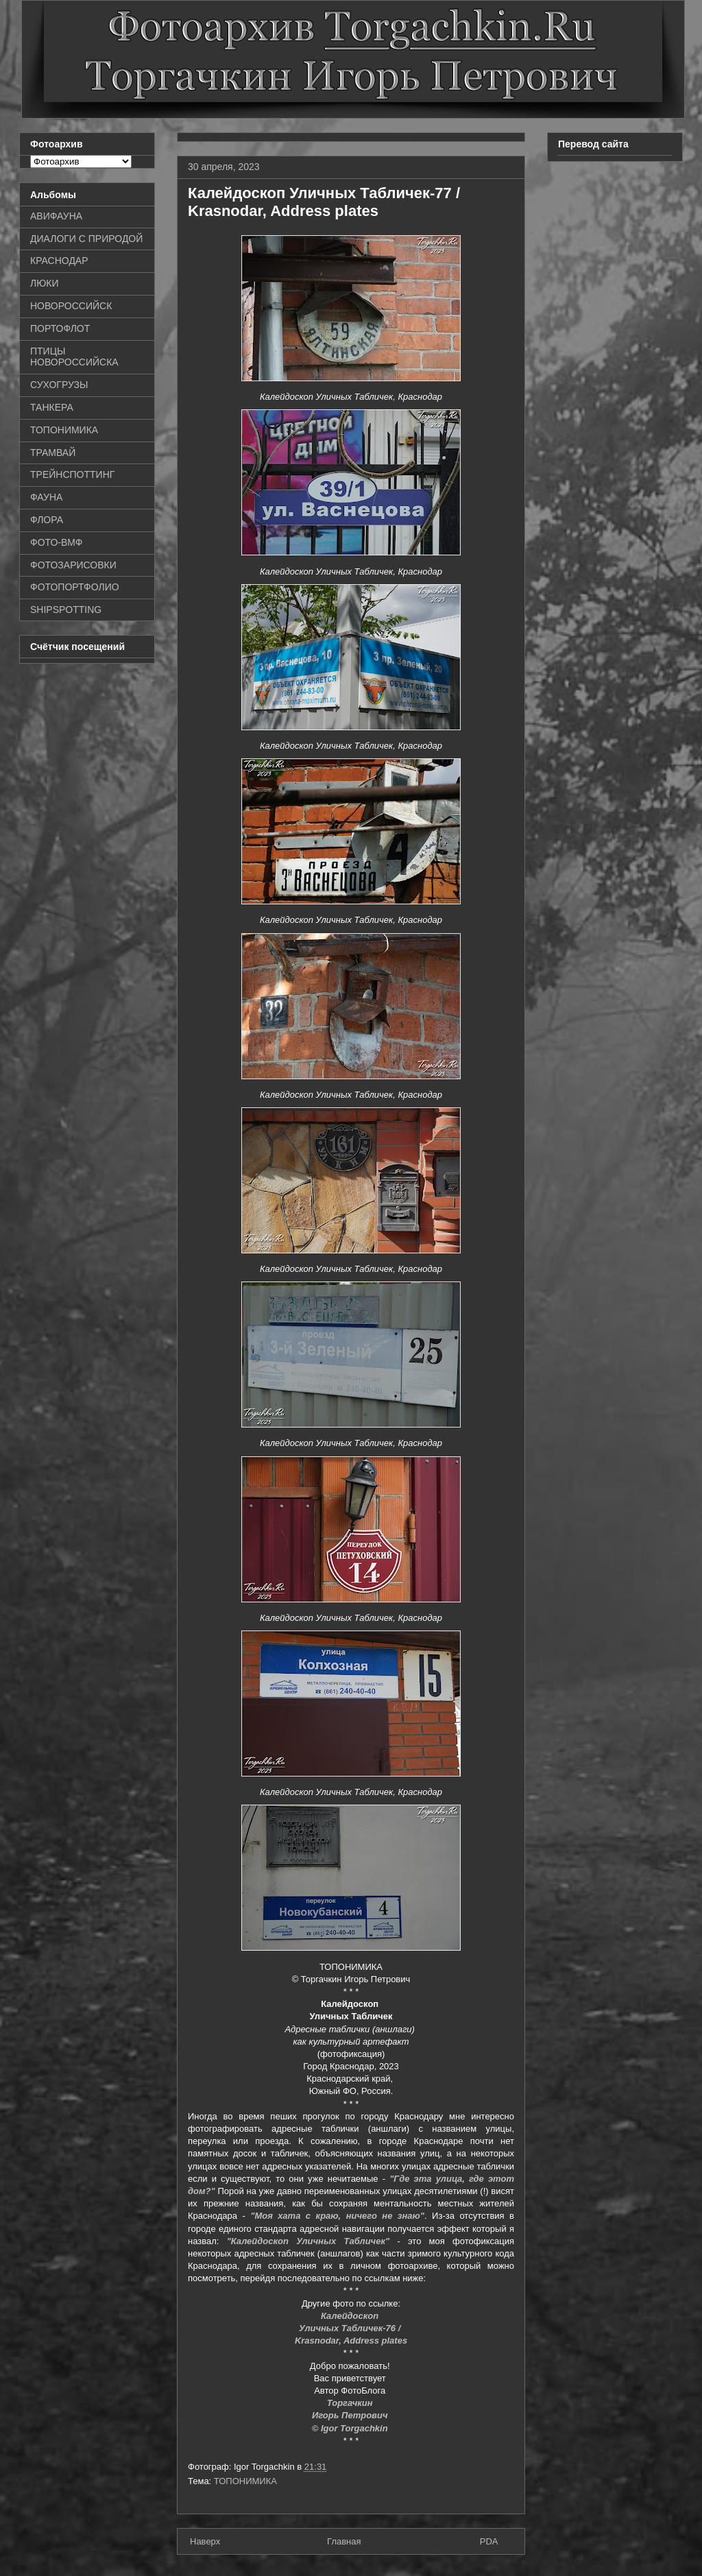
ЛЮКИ (44, 283)
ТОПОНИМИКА (245, 2481)
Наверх (205, 2541)
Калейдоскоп (351, 2316)
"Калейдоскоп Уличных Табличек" (308, 2241)
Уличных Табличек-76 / (351, 2328)
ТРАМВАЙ (52, 452)
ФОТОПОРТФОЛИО (74, 586)
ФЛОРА (46, 519)
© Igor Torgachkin (351, 2428)
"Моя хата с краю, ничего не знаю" (337, 2216)
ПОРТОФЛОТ (60, 328)
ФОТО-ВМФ (56, 542)
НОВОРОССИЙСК (71, 305)
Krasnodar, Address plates (351, 2340)
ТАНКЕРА (51, 407)
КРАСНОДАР (59, 260)
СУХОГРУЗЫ (59, 384)
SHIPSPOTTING (65, 609)
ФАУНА (46, 497)
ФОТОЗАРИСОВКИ (73, 564)
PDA (489, 2541)
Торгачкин (351, 2403)
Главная (344, 2541)
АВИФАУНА (56, 215)
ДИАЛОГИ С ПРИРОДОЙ (86, 238)
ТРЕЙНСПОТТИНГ (72, 474)
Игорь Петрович (351, 2415)
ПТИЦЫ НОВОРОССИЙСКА (74, 357)
